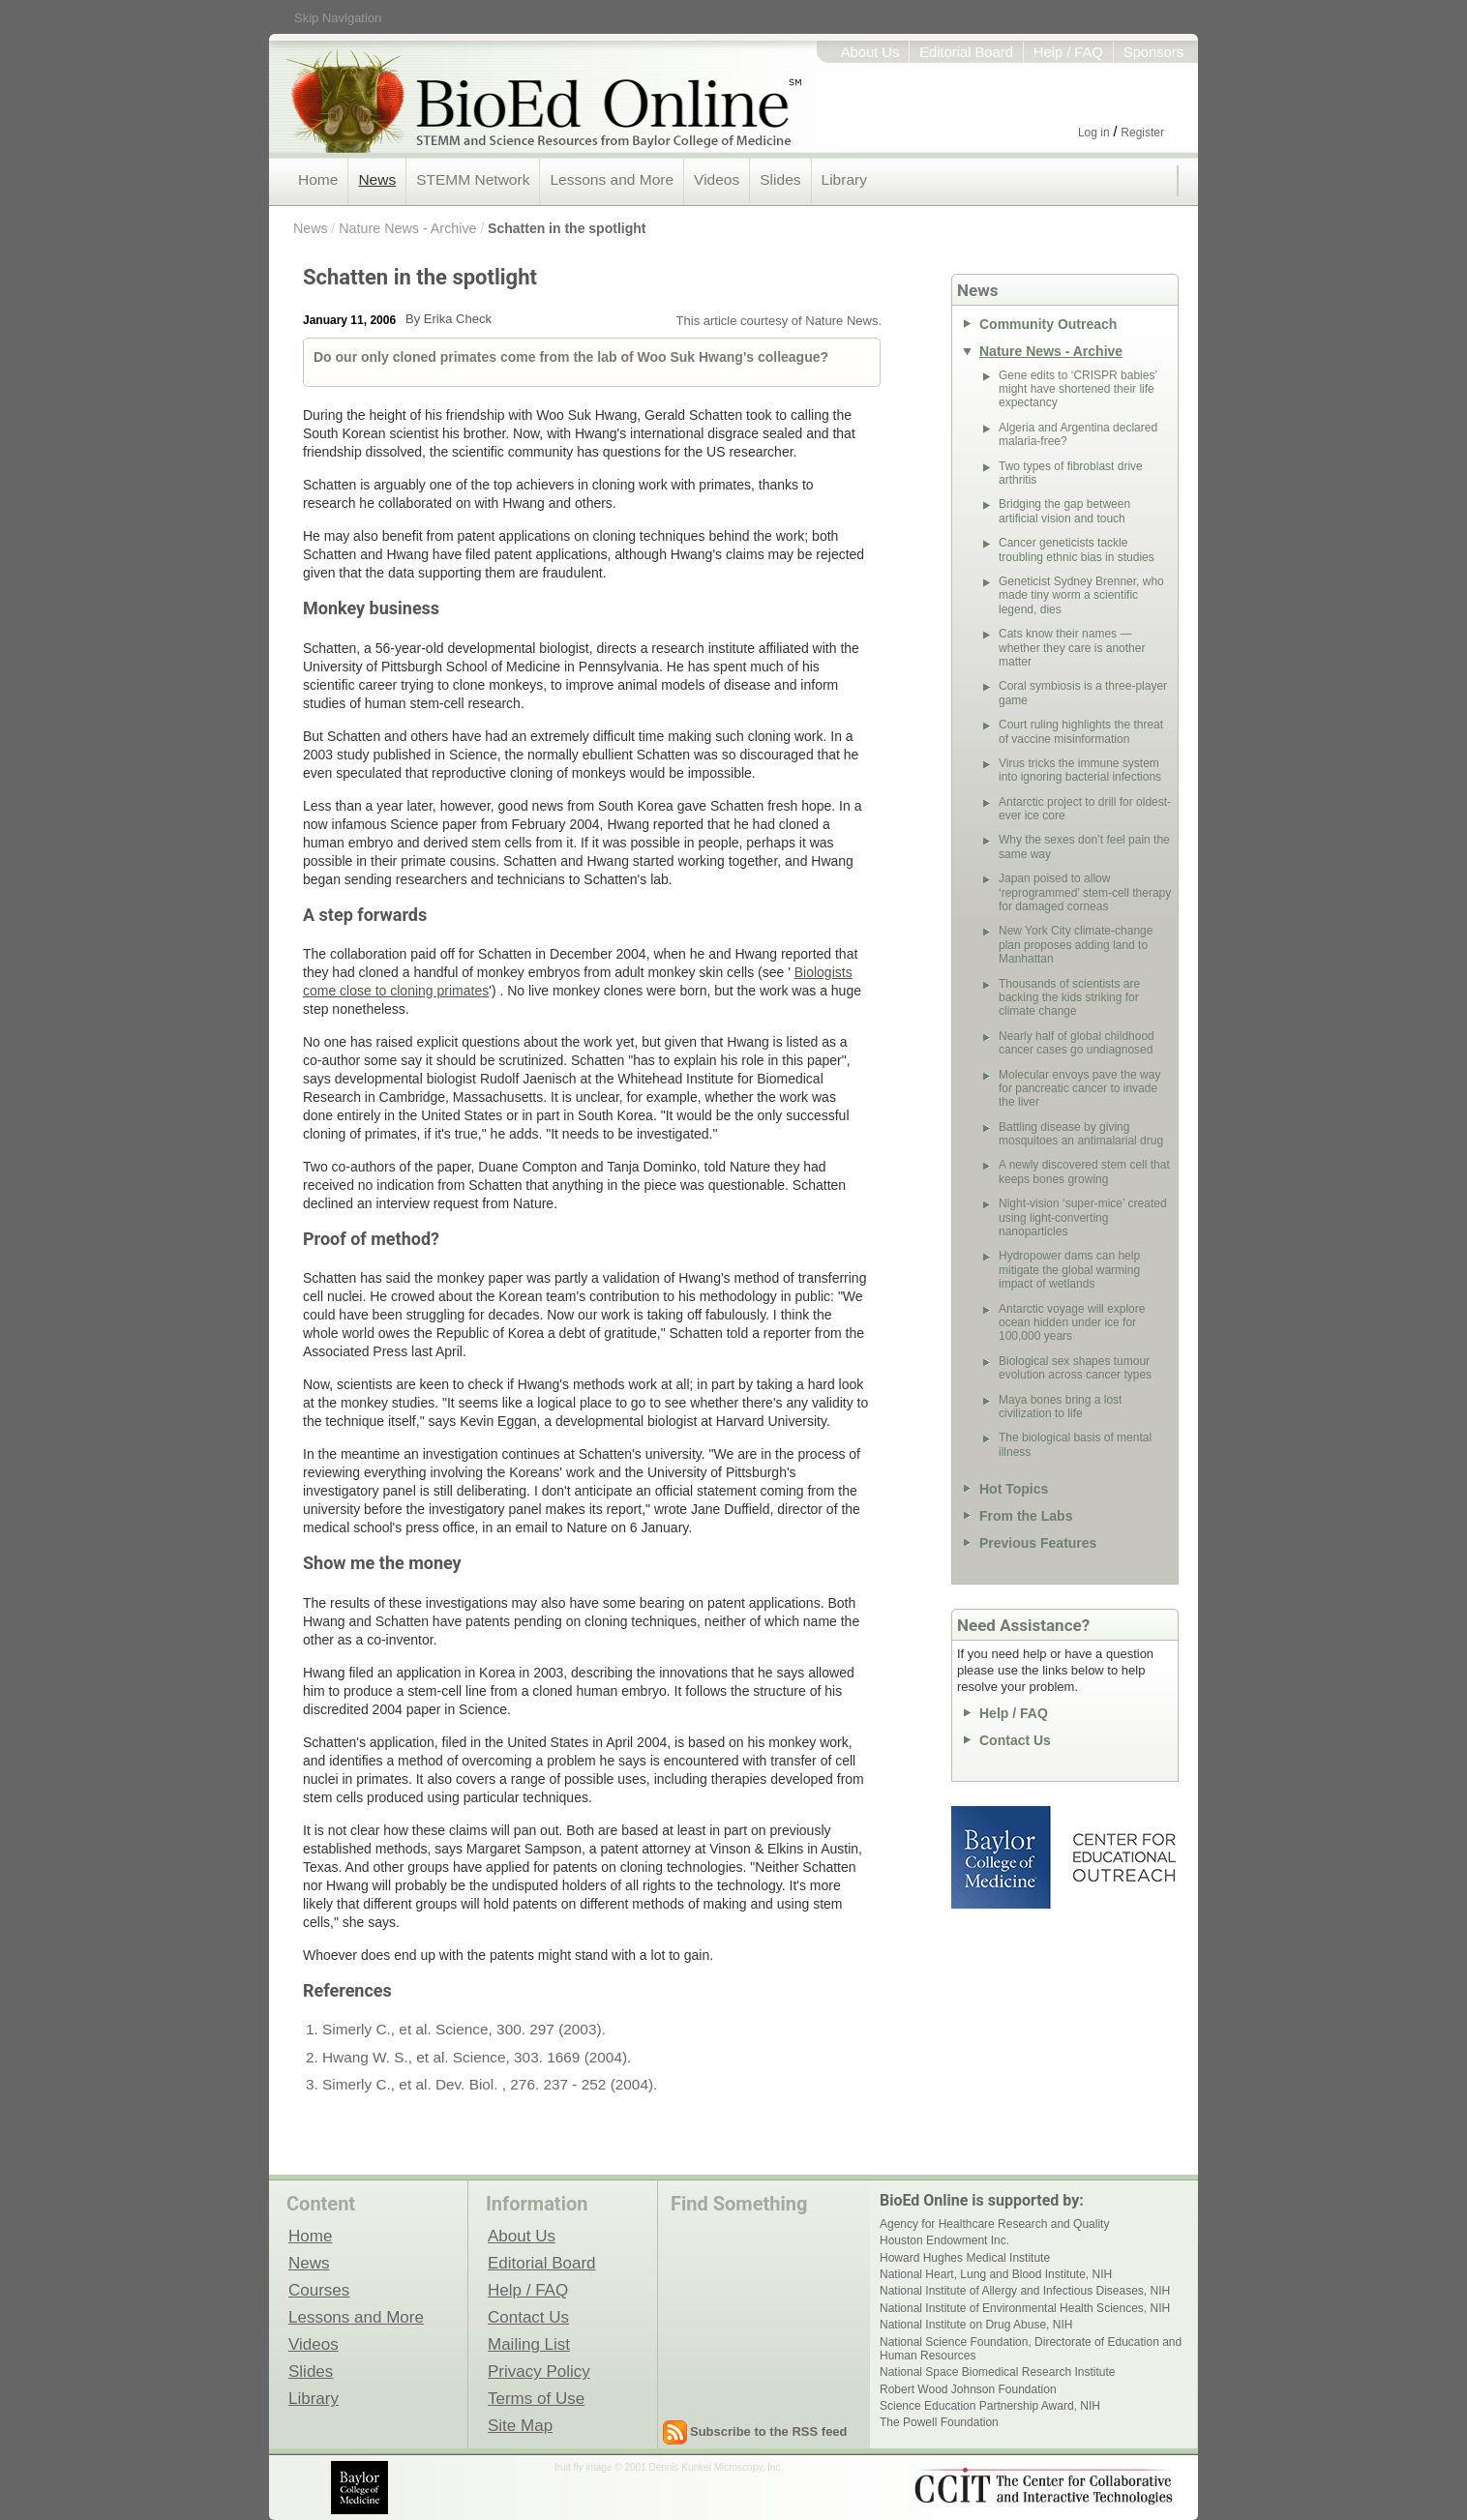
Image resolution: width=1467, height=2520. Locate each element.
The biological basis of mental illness (1075, 1444)
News (377, 179)
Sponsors (1153, 52)
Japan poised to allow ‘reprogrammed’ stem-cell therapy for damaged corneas (1085, 892)
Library (844, 179)
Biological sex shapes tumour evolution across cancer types (1075, 1367)
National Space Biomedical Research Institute (997, 2372)
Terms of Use (536, 2398)
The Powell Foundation (939, 2422)
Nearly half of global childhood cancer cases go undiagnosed (1076, 1042)
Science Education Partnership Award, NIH (990, 2406)
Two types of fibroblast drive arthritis (1071, 473)
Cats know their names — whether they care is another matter (1072, 647)
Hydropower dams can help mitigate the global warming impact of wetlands (1069, 1269)
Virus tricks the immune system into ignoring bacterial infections (1080, 770)
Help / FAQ (1068, 52)
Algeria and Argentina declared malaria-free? (1078, 434)
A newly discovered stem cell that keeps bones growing (1084, 1171)
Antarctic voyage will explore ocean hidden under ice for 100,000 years (1072, 1323)
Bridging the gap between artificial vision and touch (1064, 510)
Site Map (520, 2425)
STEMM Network (472, 179)
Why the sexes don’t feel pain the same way (1084, 846)
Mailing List (529, 2344)
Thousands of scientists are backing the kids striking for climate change (1069, 998)
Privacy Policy (539, 2371)
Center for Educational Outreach (1123, 1857)
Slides (780, 179)
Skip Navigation (337, 18)
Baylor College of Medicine (1002, 1857)
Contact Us (1015, 1740)
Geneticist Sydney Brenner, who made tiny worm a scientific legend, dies (1081, 595)
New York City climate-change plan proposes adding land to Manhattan (1076, 944)
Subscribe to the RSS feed (769, 2431)
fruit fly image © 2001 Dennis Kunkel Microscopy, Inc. (668, 2467)
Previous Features (1037, 1543)
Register (1142, 132)
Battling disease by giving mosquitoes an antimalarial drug (1081, 1133)
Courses (318, 2289)
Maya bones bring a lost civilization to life (1060, 1406)
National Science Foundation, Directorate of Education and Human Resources (1031, 2348)
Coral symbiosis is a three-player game (1083, 692)
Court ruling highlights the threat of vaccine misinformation (1081, 731)
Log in (1094, 132)
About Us (870, 52)
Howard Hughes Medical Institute (965, 2258)
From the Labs (1025, 1516)
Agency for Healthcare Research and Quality (994, 2224)
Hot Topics (1013, 1489)
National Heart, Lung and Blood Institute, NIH (996, 2274)
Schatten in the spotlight (566, 228)
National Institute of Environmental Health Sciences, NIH (1025, 2308)
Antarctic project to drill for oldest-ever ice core (1085, 808)
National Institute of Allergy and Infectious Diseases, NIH (1025, 2291)
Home (318, 179)
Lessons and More (612, 179)
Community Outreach (1048, 324)
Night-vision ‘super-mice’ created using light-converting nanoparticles (1083, 1217)
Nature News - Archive (407, 228)
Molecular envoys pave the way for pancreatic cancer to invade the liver (1079, 1089)
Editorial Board (966, 52)
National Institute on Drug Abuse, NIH (976, 2324)
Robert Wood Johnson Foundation (968, 2389)
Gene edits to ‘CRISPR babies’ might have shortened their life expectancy (1078, 389)
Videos (716, 179)
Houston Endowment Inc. (944, 2240)
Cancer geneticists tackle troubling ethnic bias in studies (1076, 549)
